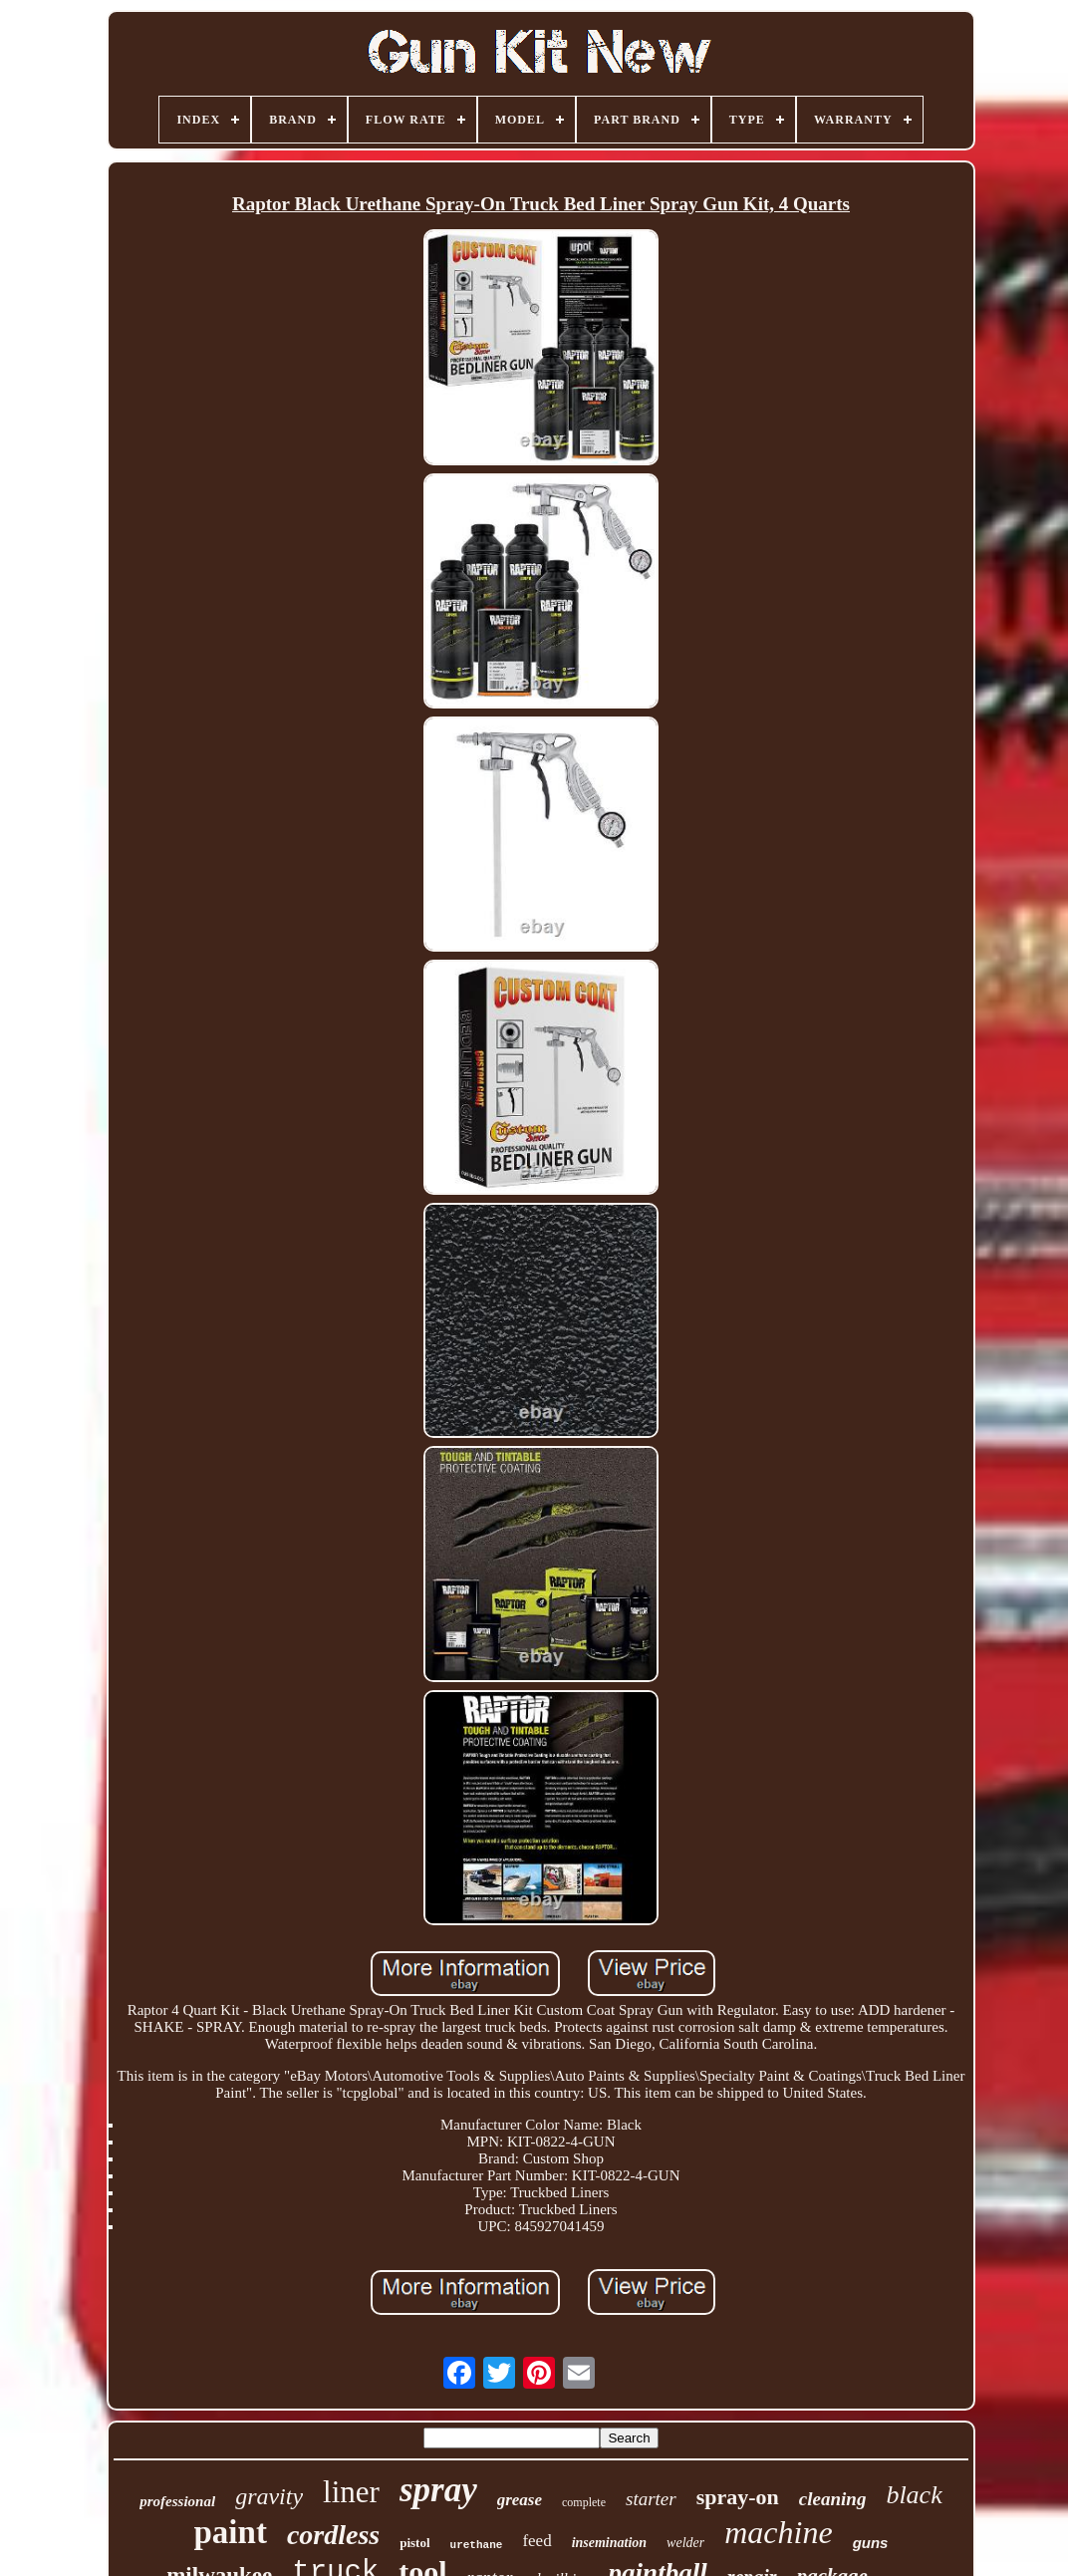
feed (536, 2540)
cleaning (833, 2498)
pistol (414, 2542)
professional (177, 2501)
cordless (333, 2534)
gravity (269, 2496)
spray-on (737, 2496)
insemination (609, 2542)
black (913, 2494)
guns (871, 2542)
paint (230, 2532)
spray (438, 2489)
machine (778, 2532)
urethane (476, 2545)
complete (584, 2502)
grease (519, 2499)
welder (685, 2542)
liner (351, 2491)
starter (651, 2498)
